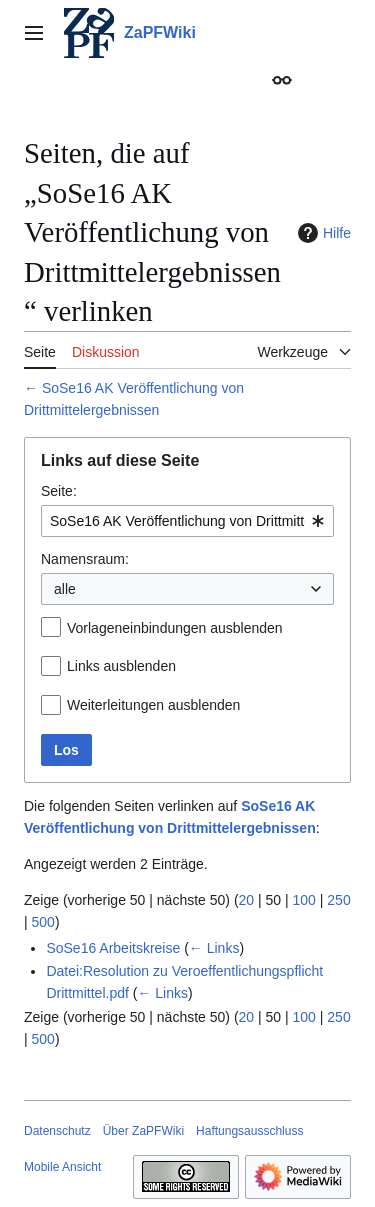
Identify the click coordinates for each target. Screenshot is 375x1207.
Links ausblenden (121, 666)
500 (43, 922)
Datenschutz (57, 1131)
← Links (214, 948)
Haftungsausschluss (249, 1131)
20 (247, 900)
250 (338, 900)
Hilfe (322, 233)
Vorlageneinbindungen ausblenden (175, 628)
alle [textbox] (65, 589)
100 (304, 900)
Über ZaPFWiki (143, 1131)
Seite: (59, 491)
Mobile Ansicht (62, 1167)
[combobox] (187, 521)
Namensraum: (85, 559)
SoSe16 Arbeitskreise (113, 948)
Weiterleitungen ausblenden (153, 705)
